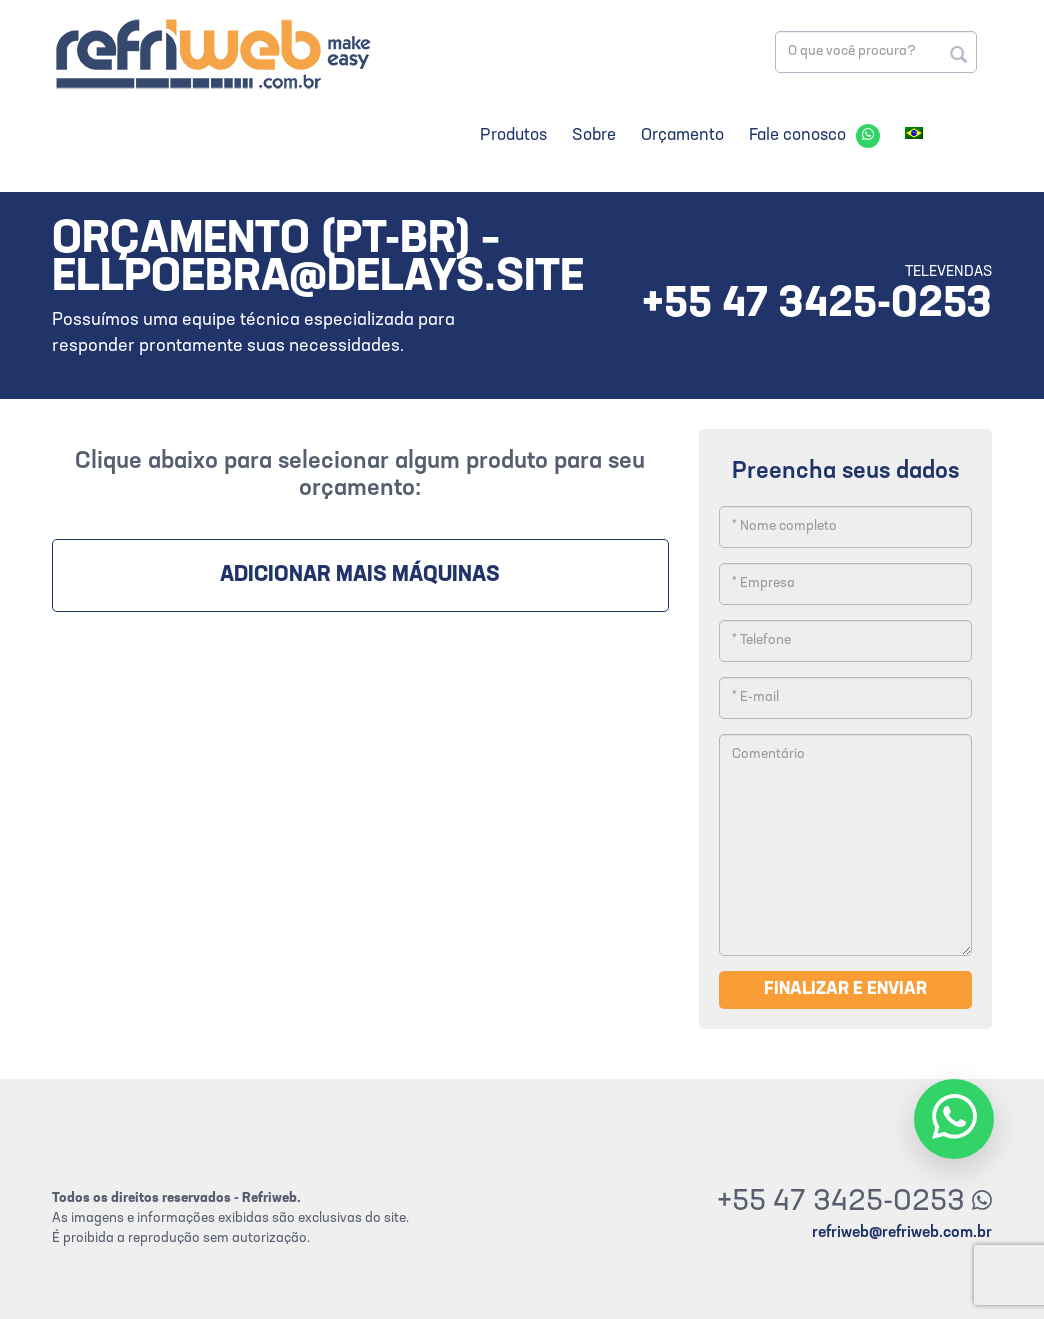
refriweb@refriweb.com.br (902, 1233)
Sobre (594, 135)
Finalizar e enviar (845, 989)
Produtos (513, 135)
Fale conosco (797, 135)
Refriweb (212, 53)
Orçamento (682, 135)
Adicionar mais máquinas (360, 575)
